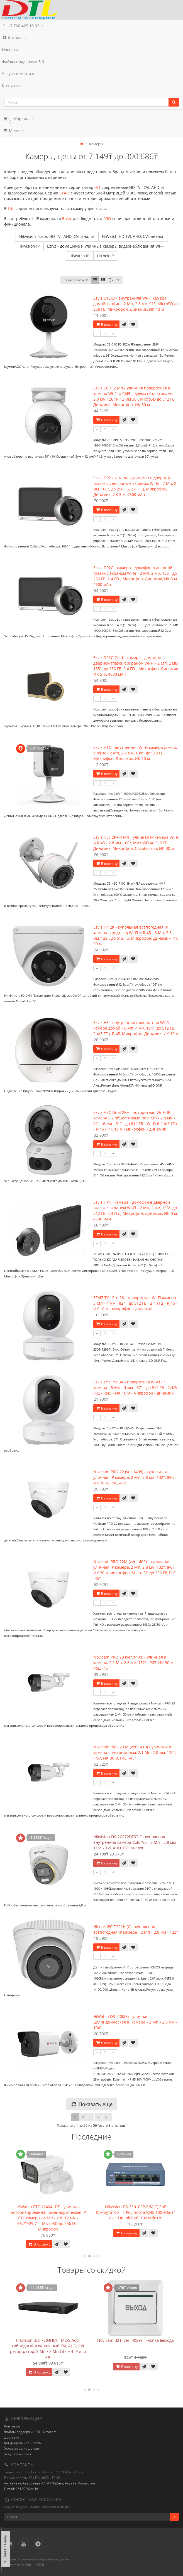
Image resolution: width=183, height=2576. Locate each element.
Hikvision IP (29, 246)
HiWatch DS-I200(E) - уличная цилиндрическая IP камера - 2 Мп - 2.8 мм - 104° (135, 2022)
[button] (91, 119)
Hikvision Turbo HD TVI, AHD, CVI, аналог (56, 236)
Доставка (11, 2437)
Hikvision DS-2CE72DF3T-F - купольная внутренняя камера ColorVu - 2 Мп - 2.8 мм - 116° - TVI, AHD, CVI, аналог (135, 1842)
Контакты (11, 85)
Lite (11, 208)
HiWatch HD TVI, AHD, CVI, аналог (133, 236)
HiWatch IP (79, 255)
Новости (10, 49)
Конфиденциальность (22, 2443)
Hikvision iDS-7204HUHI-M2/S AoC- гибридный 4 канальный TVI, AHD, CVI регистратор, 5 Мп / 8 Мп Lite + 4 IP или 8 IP (135, 2349)
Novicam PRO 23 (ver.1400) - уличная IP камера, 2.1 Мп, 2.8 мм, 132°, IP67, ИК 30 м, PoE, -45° (133, 1662)
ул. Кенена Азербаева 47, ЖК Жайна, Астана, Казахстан (49, 2483)
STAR (64, 193)
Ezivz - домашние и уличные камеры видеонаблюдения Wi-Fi (106, 246)
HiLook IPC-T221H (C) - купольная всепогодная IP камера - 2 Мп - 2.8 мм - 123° (135, 1929)
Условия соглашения (21, 2448)
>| (107, 2117)
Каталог (14, 37)
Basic (67, 218)
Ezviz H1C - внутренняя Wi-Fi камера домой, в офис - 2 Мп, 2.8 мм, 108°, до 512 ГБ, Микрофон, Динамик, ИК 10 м (135, 753)
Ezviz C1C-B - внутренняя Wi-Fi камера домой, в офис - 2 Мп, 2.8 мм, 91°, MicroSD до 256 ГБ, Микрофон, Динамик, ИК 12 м (136, 303)
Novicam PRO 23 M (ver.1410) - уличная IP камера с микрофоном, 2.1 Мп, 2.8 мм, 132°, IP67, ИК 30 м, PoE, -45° (134, 1752)
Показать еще (91, 2104)
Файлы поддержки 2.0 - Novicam (30, 2431)
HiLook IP (105, 255)
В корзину (106, 324)
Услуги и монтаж (18, 73)
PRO (107, 218)
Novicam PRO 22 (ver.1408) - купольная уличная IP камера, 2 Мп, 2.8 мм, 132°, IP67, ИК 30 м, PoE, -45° (134, 1477)
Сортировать (75, 280)
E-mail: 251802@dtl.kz (21, 2488)
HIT (97, 187)
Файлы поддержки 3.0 (23, 61)
